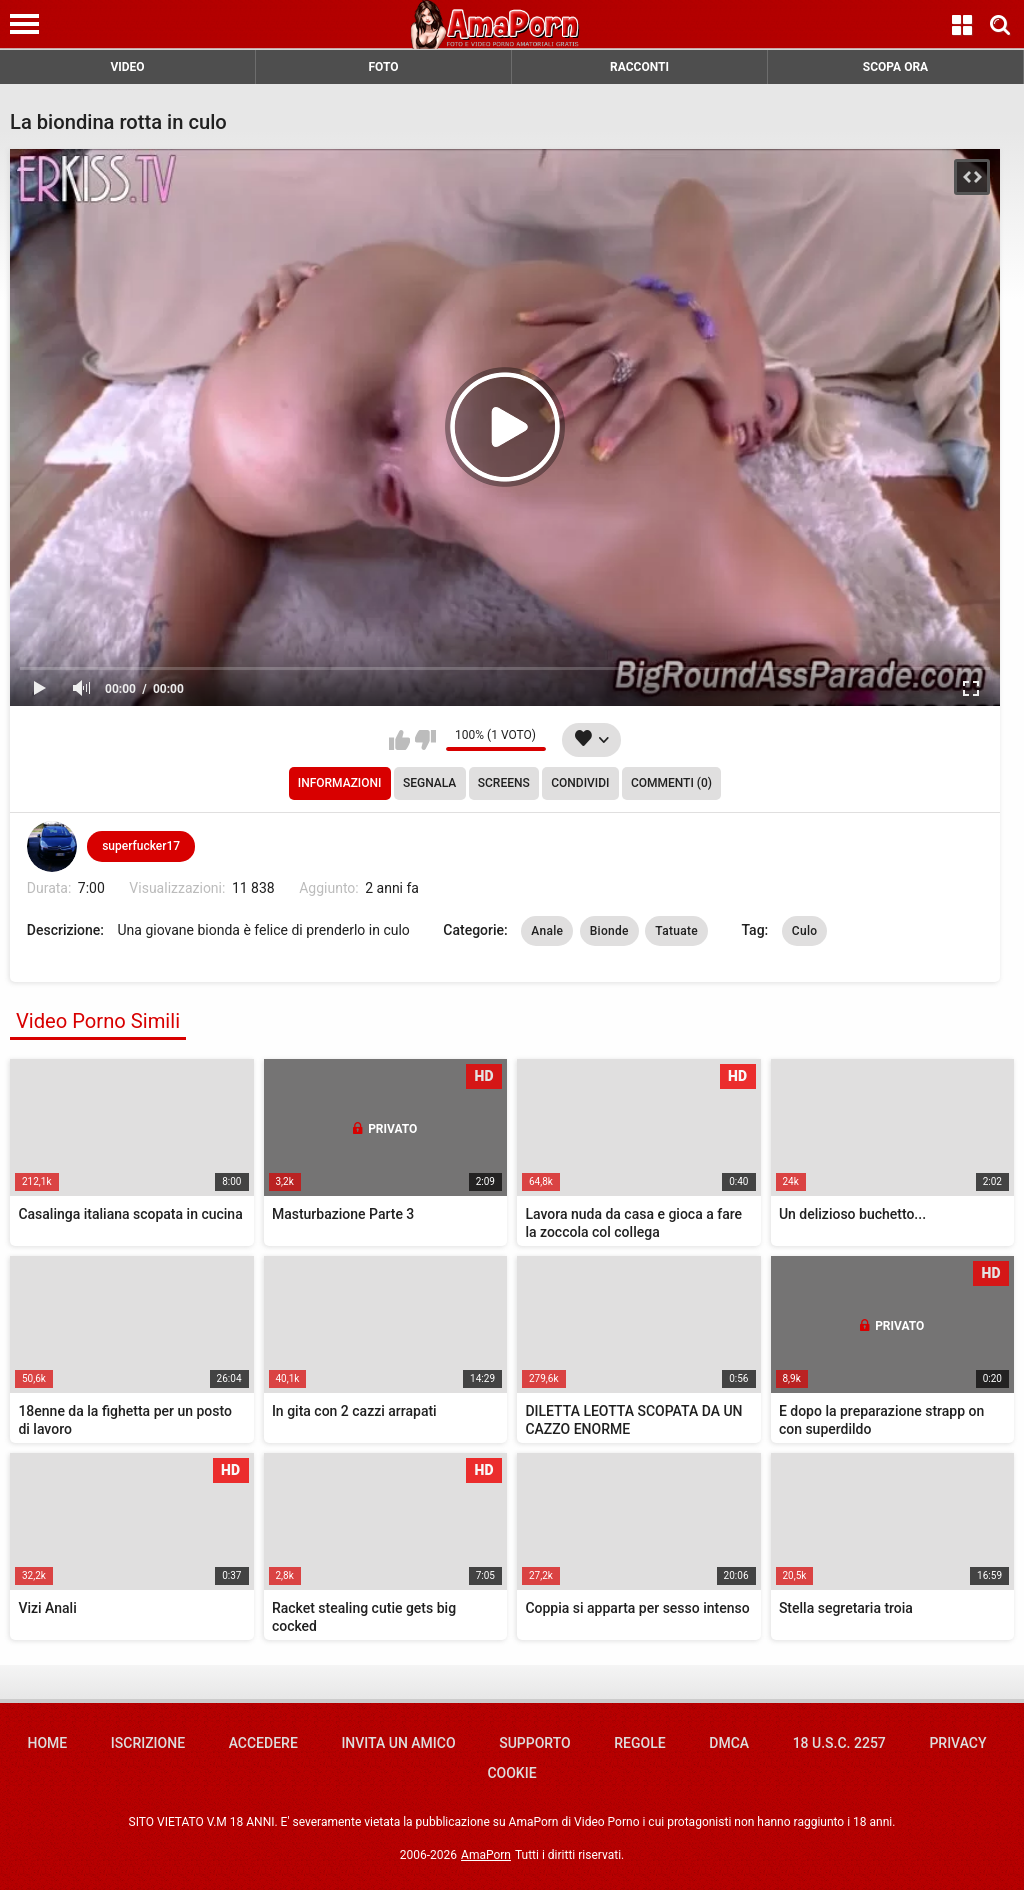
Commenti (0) (671, 783)
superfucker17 (141, 846)
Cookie (511, 1773)
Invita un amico (398, 1743)
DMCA (729, 1743)
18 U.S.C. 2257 (839, 1743)
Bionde (609, 931)
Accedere (263, 1743)
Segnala (429, 783)
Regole (639, 1743)
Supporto (534, 1743)
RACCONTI (639, 67)
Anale (547, 931)
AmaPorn (486, 1855)
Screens (504, 783)
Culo (805, 931)
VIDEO (127, 67)
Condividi (580, 783)
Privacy (957, 1743)
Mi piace (399, 740)
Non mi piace (425, 740)
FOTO (383, 67)
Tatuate (676, 931)
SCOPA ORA (895, 67)
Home (47, 1743)
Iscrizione (148, 1743)
